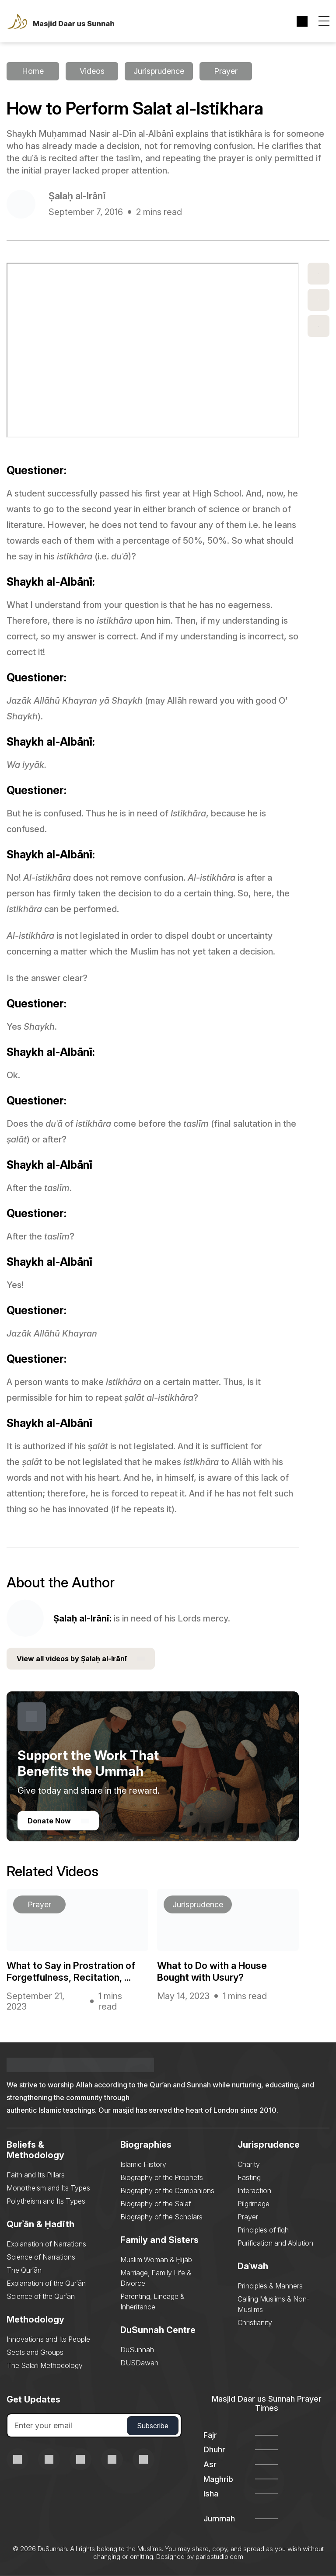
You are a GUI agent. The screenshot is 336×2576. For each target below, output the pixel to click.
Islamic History (143, 2164)
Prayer (248, 2216)
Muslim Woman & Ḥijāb (156, 2259)
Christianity (255, 2322)
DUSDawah (139, 2362)
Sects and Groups (35, 2352)
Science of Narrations (41, 2257)
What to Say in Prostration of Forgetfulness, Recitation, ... (71, 1971)
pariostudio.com (219, 2556)
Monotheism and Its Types (48, 2188)
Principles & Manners (270, 2285)
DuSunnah (137, 2349)
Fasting (249, 2177)
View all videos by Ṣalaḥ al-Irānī (81, 1658)
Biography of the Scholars (161, 2216)
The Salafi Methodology (45, 2365)
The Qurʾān (24, 2270)
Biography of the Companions (167, 2190)
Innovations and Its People (48, 2339)
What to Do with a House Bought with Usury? (212, 1971)
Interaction (254, 2190)
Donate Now (58, 1820)
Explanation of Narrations (46, 2243)
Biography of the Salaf (155, 2203)
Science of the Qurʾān (41, 2296)
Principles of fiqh (263, 2229)
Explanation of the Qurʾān (46, 2283)
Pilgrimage (254, 2203)
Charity (249, 2164)
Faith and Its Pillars (36, 2174)
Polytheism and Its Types (46, 2201)
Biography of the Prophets (161, 2177)
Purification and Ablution (275, 2243)
